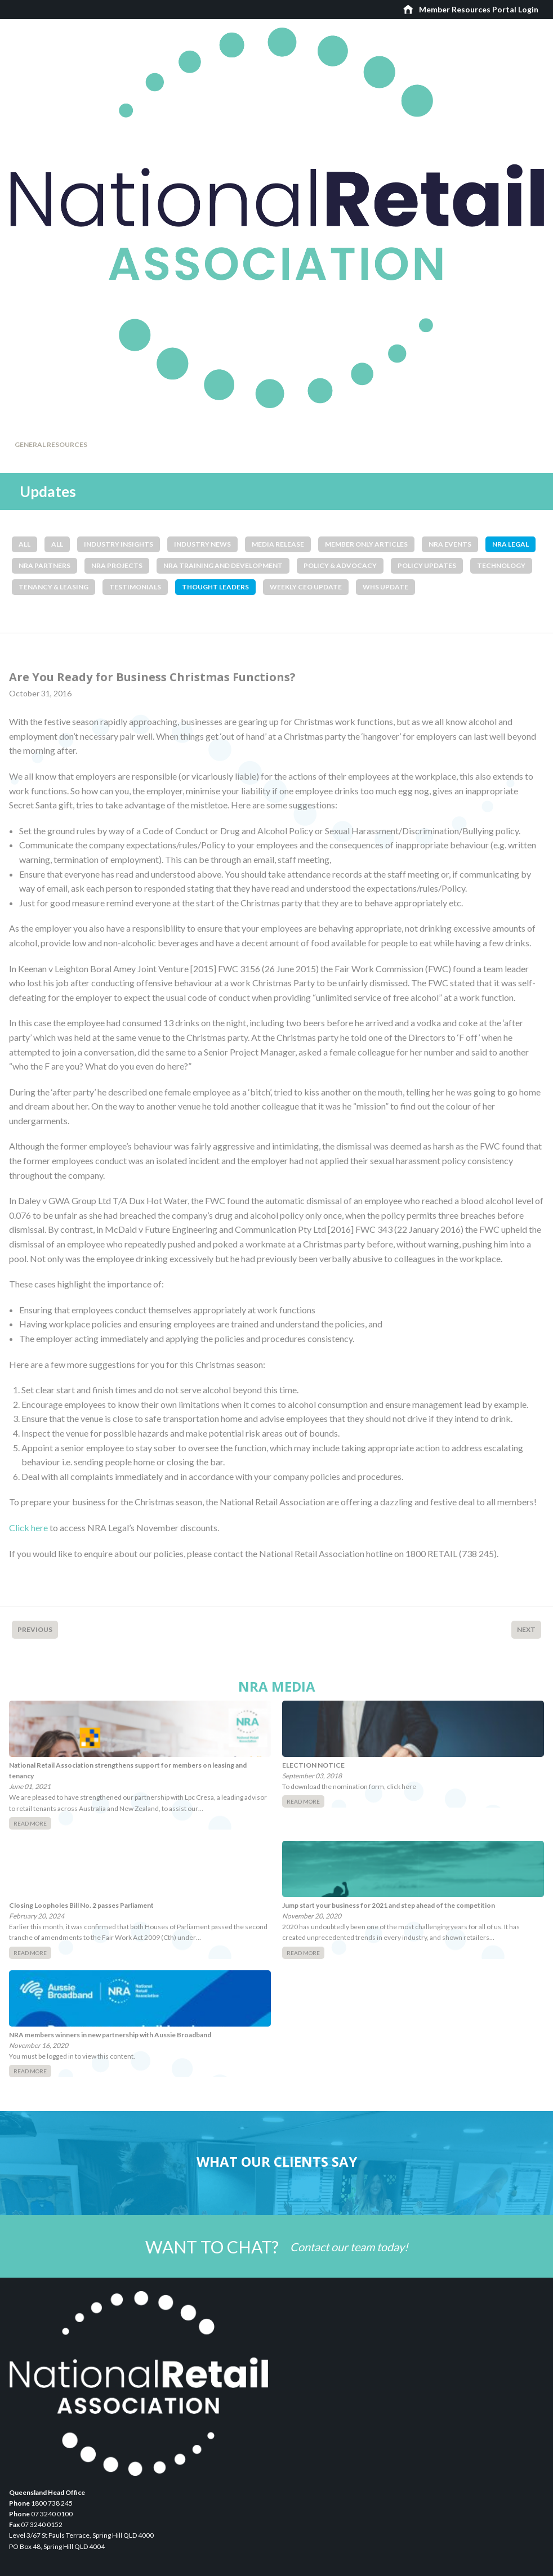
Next (526, 1629)
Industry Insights (118, 544)
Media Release (278, 544)
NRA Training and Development (223, 565)
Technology (501, 565)
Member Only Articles (366, 544)
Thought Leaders (215, 587)
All (24, 544)
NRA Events (450, 544)
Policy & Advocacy (340, 565)
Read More (30, 1823)
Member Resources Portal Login (478, 9)
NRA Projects (116, 565)
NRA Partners (44, 565)
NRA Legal (510, 544)
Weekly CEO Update (306, 587)
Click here (28, 1527)
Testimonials (135, 587)
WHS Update (385, 587)
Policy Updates (427, 565)
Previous (34, 1629)
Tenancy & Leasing (53, 587)
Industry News (202, 544)
